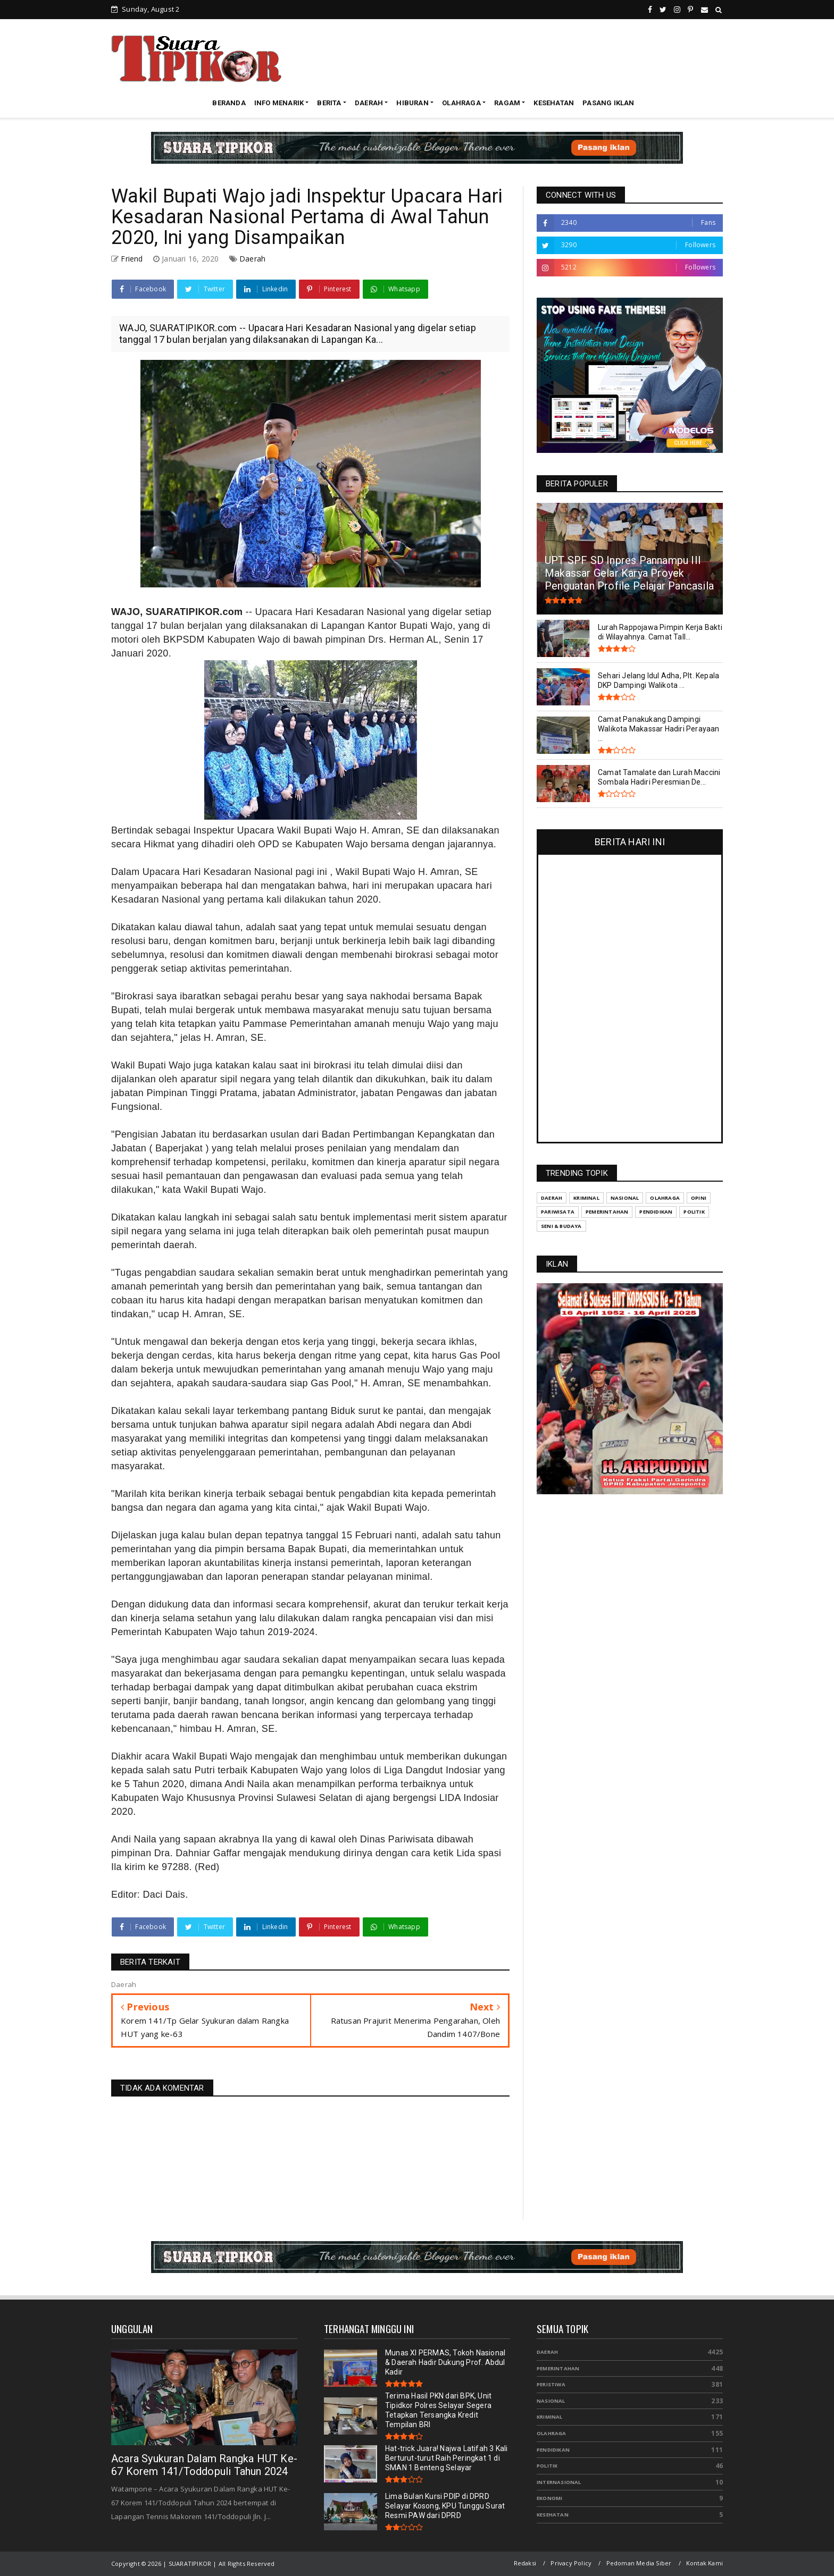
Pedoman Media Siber (639, 2563)
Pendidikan (553, 2449)
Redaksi (525, 2563)
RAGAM (507, 103)
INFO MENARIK (279, 103)
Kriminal (550, 2416)
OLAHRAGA (461, 103)
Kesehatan (553, 2514)
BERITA (329, 103)
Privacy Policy (571, 2563)
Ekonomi (549, 2498)
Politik (547, 2465)
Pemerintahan (558, 2368)
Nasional (551, 2400)
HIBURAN (412, 103)
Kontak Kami (704, 2563)
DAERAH (369, 103)
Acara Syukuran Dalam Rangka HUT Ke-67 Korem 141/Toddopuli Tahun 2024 (204, 2465)
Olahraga (551, 2433)
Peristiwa (551, 2384)
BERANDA (228, 103)
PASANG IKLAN (608, 103)
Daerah (252, 259)
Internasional (559, 2482)
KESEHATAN (553, 103)
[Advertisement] (529, 58)
